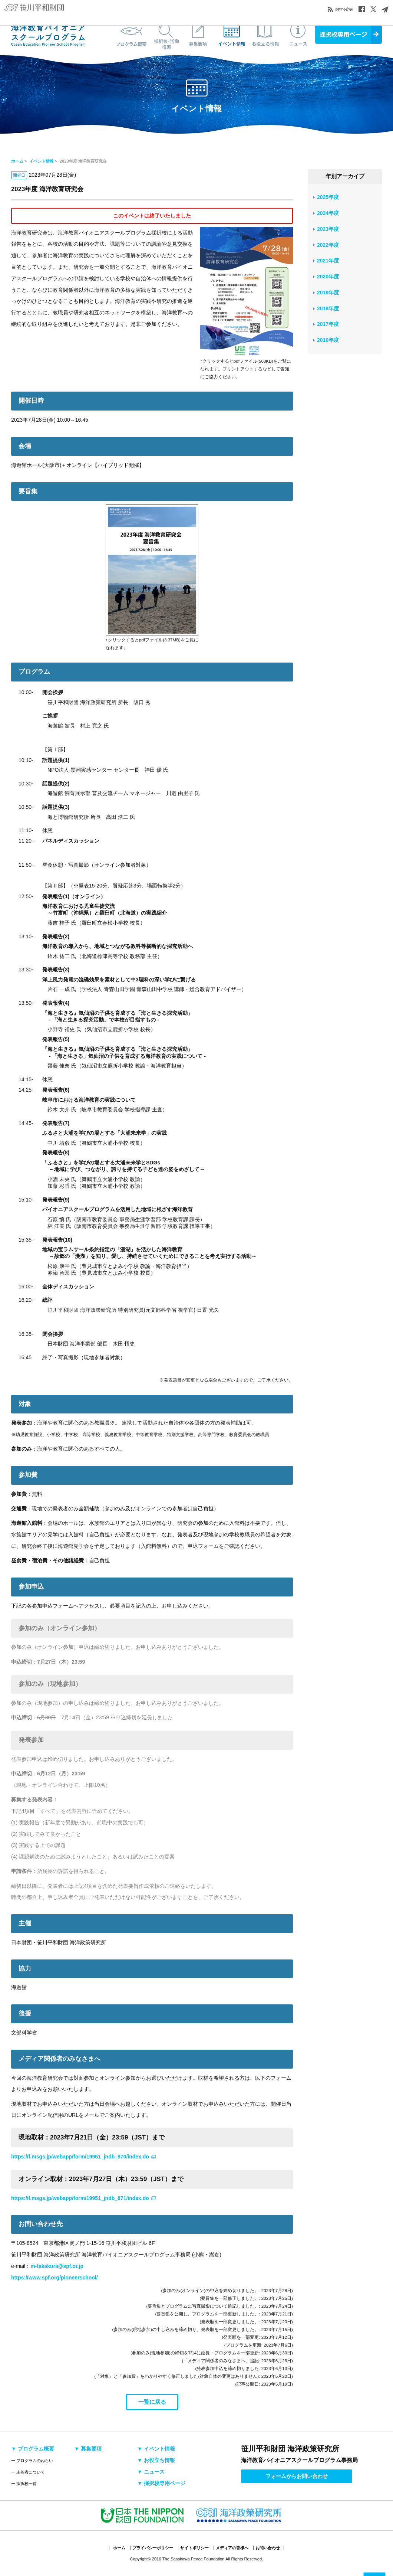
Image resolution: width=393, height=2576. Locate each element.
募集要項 (198, 34)
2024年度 (328, 213)
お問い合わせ (267, 2548)
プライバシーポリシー (152, 2548)
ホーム (17, 161)
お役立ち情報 (265, 34)
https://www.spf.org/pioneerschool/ (54, 2278)
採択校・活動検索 (165, 34)
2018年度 (328, 308)
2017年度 (328, 324)
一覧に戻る (152, 2402)
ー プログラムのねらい (32, 2460)
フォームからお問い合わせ (296, 2476)
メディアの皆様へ (232, 2548)
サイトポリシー (194, 2548)
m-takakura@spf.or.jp (56, 2266)
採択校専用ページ (348, 34)
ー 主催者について (28, 2472)
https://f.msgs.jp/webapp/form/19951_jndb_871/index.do (80, 2198)
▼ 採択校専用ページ (161, 2483)
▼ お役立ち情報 (156, 2460)
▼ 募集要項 (88, 2449)
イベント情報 (231, 34)
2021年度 (328, 261)
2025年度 (328, 197)
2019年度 (328, 292)
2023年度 (328, 229)
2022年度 (328, 245)
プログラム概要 (131, 34)
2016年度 (328, 340)
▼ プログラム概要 (32, 2449)
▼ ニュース (151, 2472)
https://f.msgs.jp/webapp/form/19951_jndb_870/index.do (80, 2157)
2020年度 (328, 276)
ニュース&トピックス (298, 34)
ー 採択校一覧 (24, 2483)
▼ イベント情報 (156, 2449)
